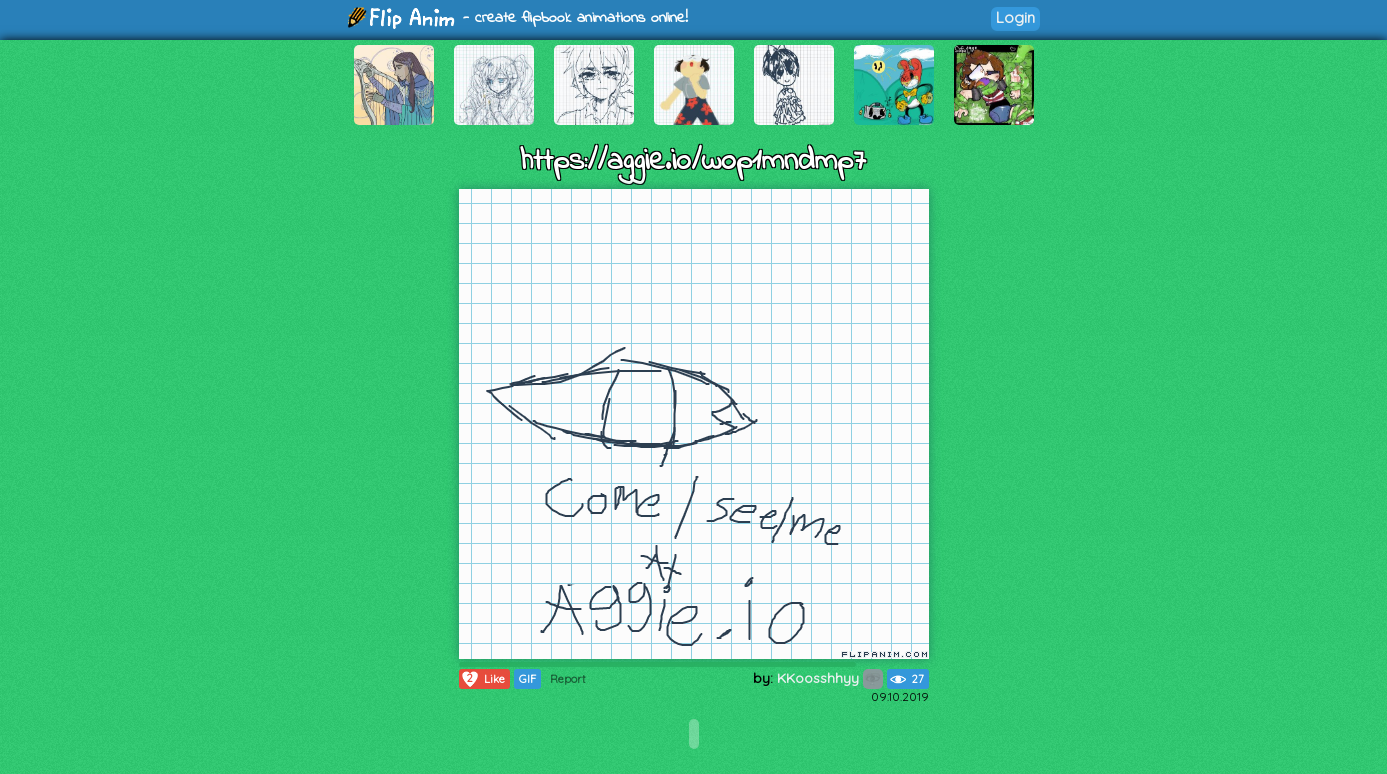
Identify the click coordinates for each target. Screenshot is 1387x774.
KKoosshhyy (830, 678)
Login (1015, 17)
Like (482, 679)
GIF (527, 679)
